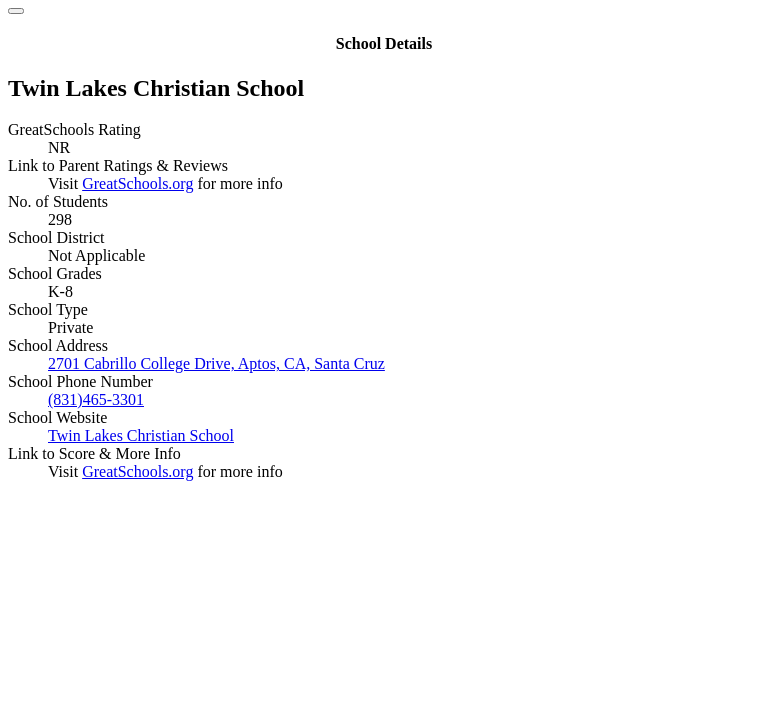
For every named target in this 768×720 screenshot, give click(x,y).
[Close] (16, 11)
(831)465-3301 (96, 399)
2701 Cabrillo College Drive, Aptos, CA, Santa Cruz (216, 363)
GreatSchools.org (137, 183)
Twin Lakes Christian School (141, 435)
